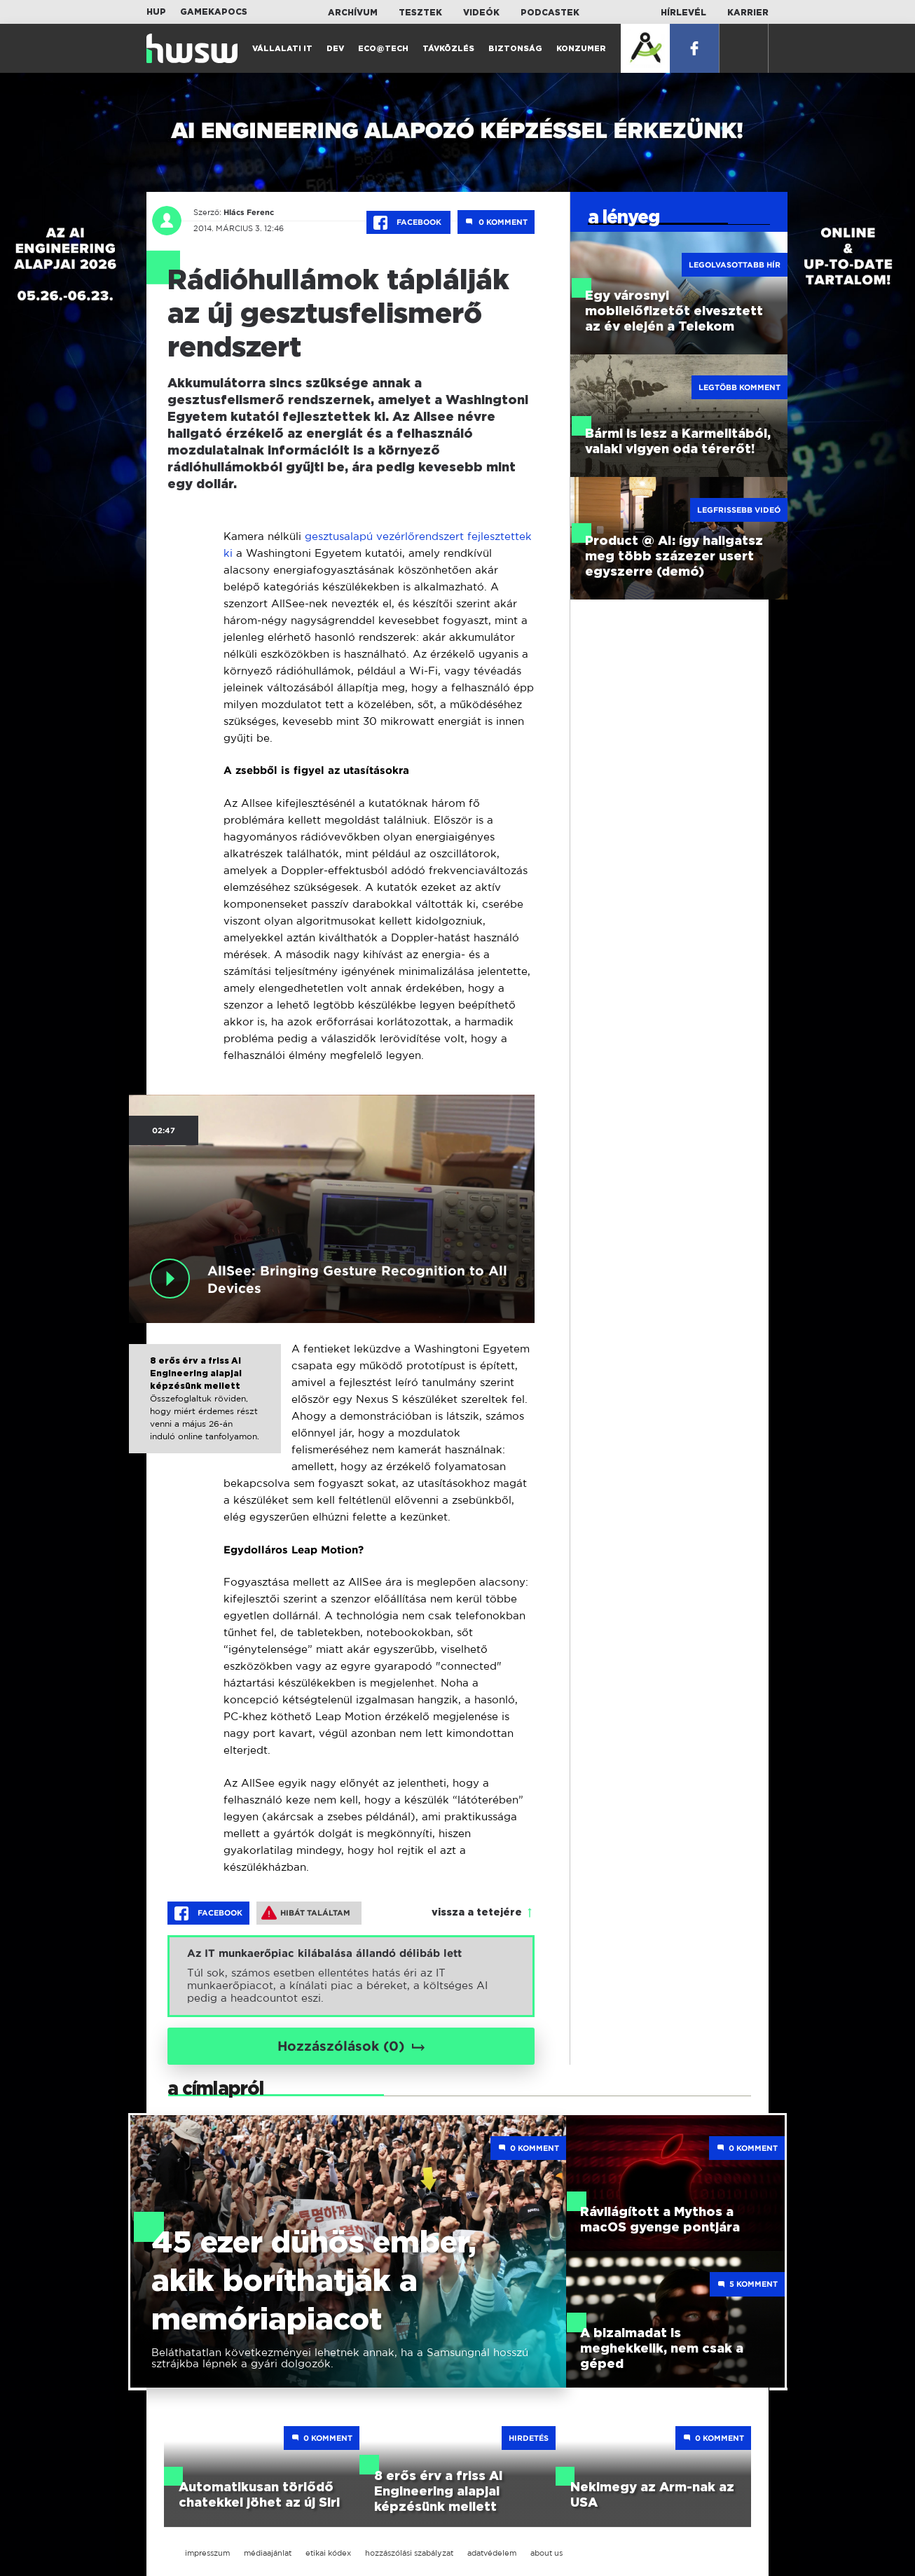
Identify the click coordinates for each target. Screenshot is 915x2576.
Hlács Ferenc (247, 212)
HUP (156, 12)
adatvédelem (491, 2553)
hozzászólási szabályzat (409, 2553)
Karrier (748, 12)
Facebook (408, 223)
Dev (335, 49)
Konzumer (581, 49)
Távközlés (448, 49)
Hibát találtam (305, 1912)
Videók (481, 12)
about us (546, 2553)
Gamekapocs (213, 12)
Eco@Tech (383, 49)
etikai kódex (328, 2553)
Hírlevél (683, 12)
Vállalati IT (282, 49)
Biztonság (515, 49)
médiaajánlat (267, 2553)
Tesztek (420, 12)
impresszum (207, 2553)
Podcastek (550, 12)
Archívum (353, 12)
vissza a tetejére (477, 1913)
